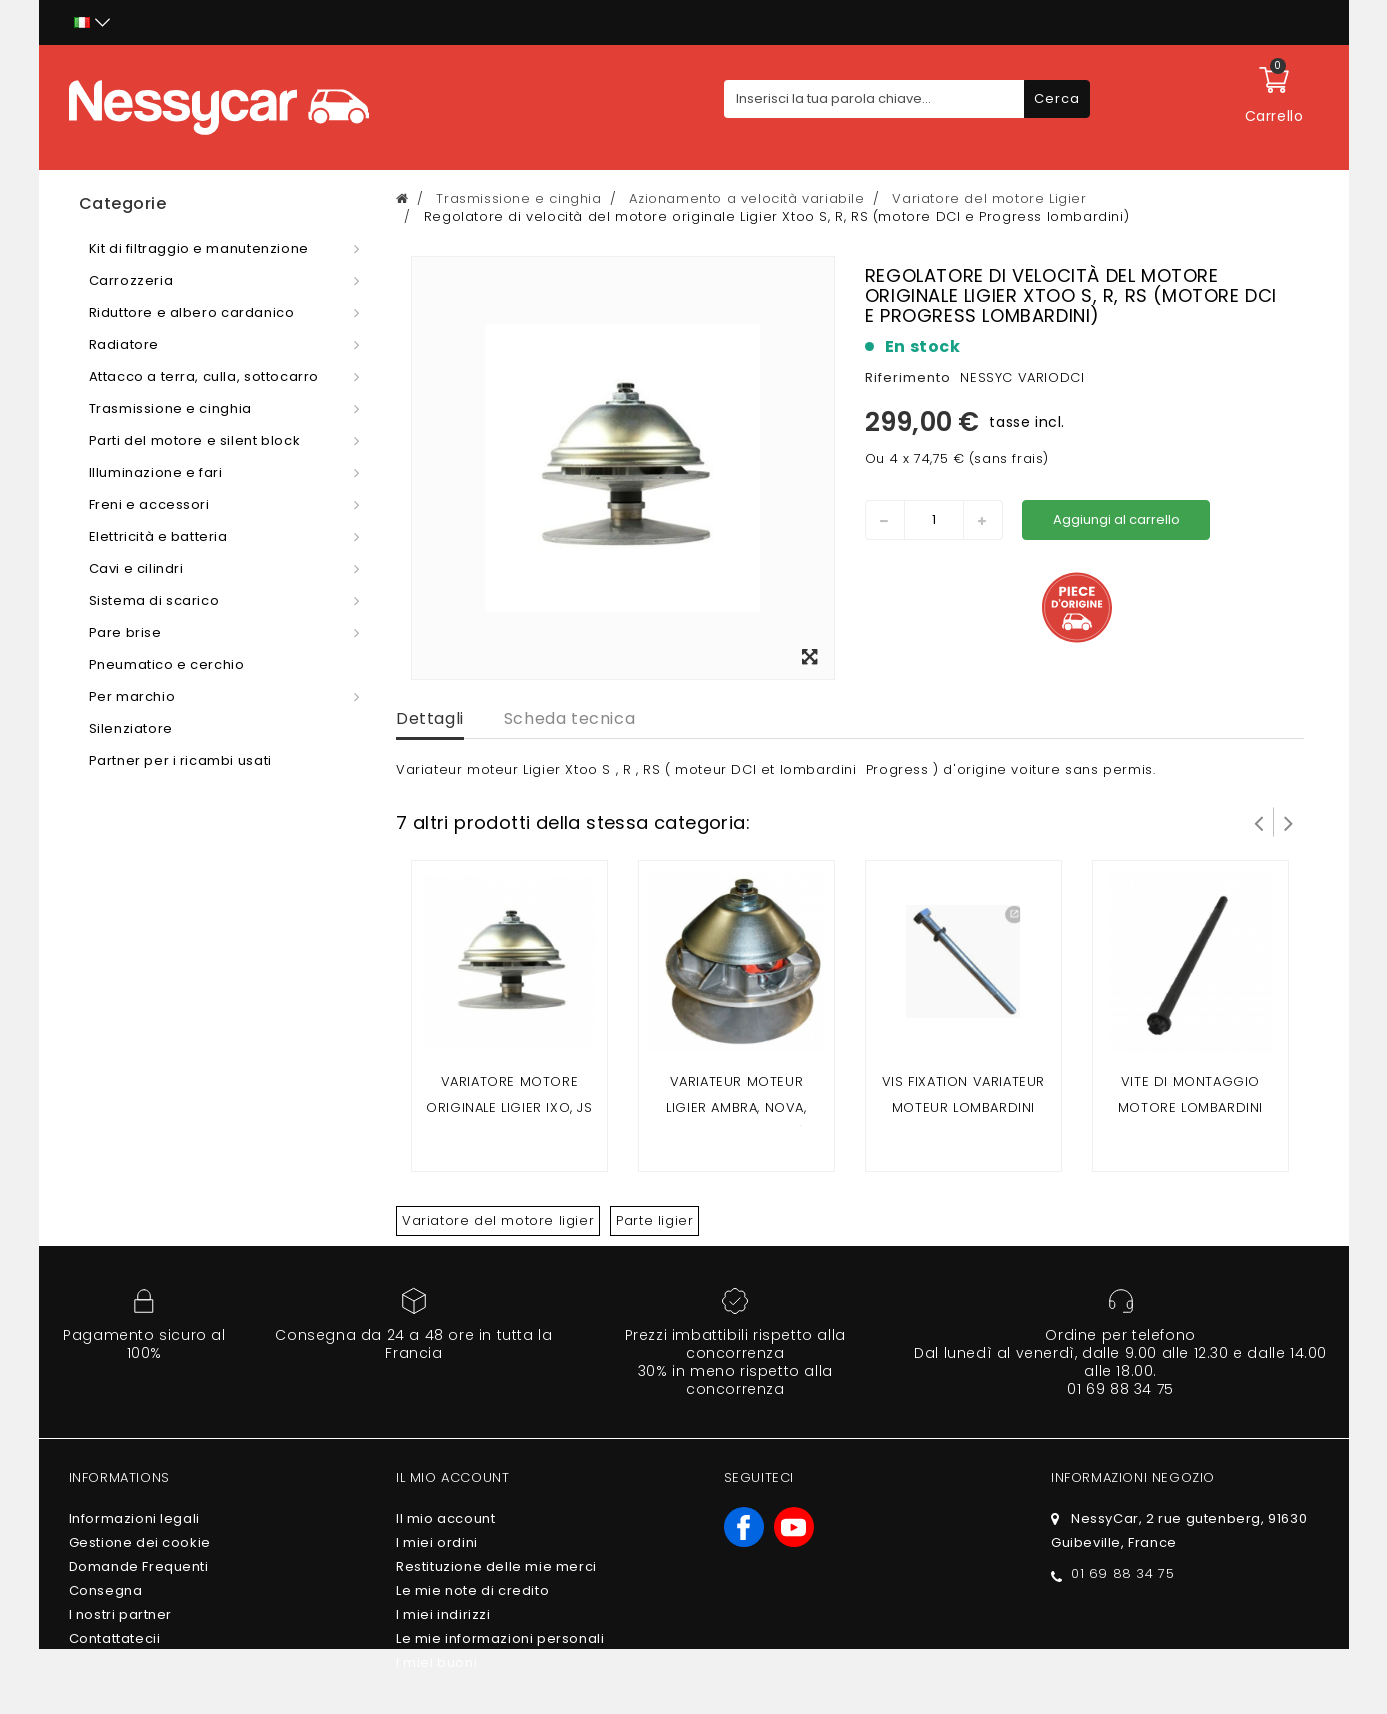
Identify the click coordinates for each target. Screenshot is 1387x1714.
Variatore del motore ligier (498, 1220)
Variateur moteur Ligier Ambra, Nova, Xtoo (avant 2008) (736, 1107)
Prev (1259, 822)
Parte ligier (654, 1220)
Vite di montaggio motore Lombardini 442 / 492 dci (1190, 1107)
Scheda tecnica (569, 718)
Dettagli (430, 718)
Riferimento (908, 377)
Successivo (1289, 822)
